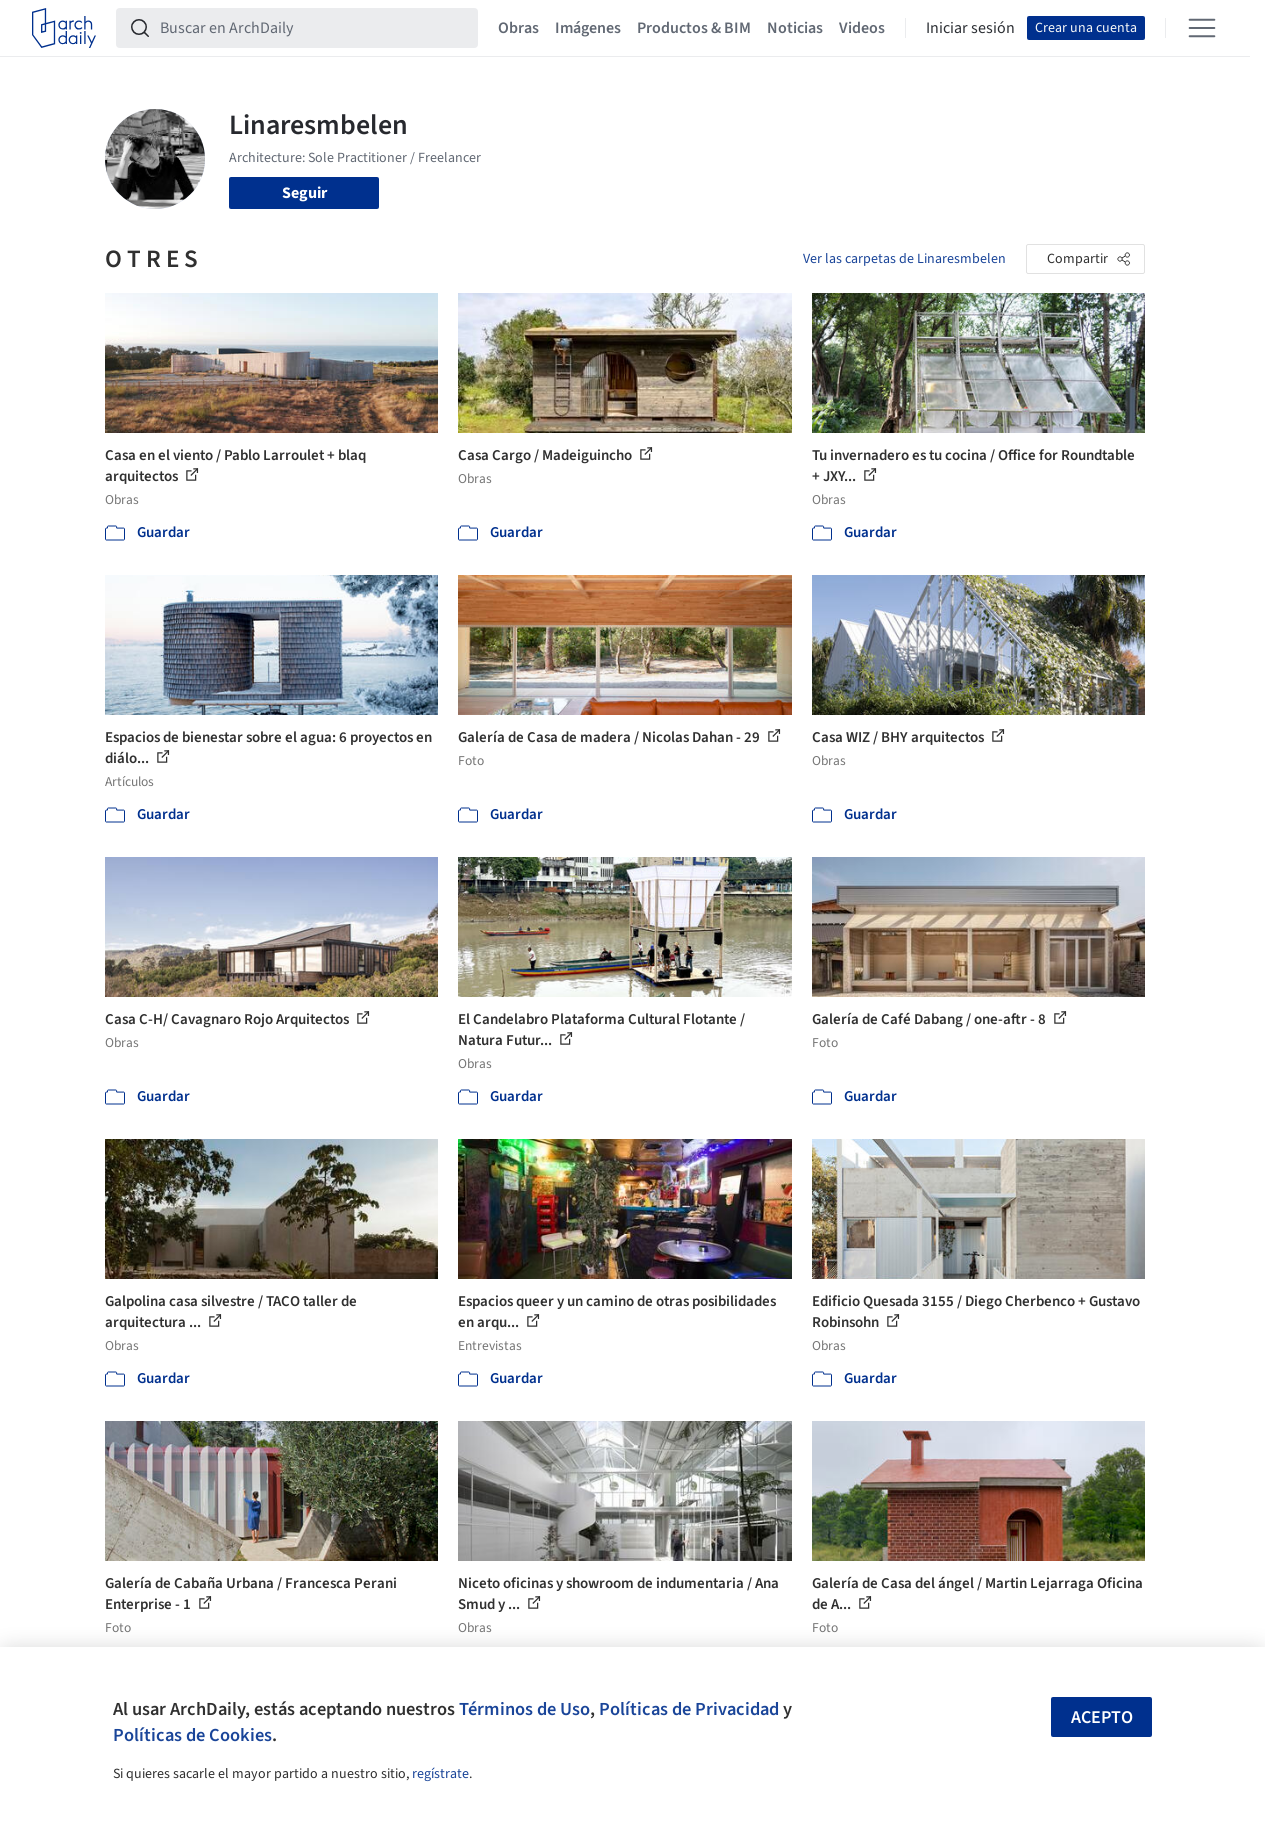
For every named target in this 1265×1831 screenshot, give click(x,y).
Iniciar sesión (970, 28)
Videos (862, 28)
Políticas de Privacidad (689, 1709)
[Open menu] (1202, 28)
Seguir (304, 193)
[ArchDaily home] (64, 28)
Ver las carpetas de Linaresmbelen (904, 259)
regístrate (440, 1774)
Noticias (795, 28)
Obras (518, 28)
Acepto (1102, 1717)
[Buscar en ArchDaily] (313, 28)
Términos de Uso (524, 1709)
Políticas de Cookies (192, 1735)
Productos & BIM (694, 28)
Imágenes (588, 28)
